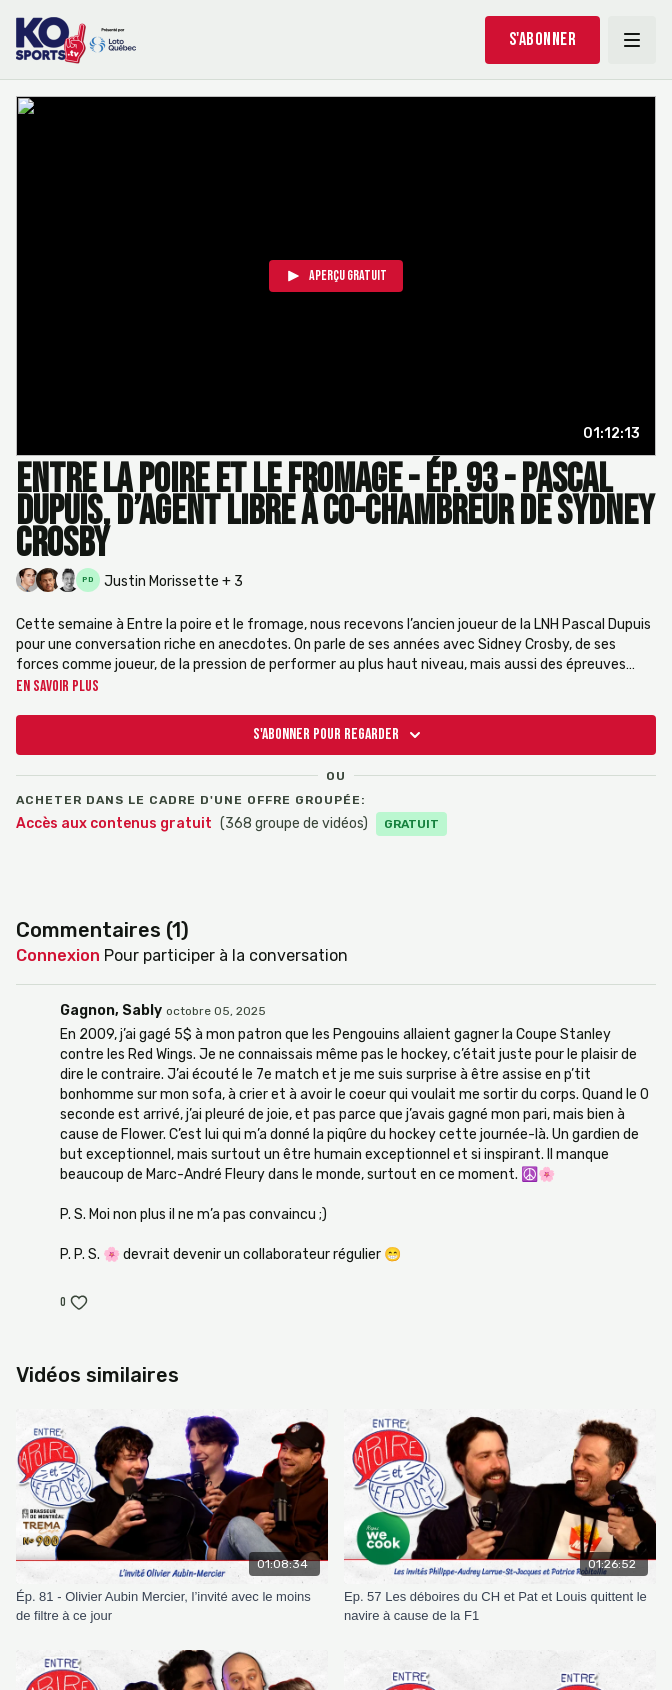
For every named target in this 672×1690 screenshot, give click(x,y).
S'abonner (543, 39)
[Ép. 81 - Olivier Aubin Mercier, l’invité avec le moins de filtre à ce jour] (172, 1606)
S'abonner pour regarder (340, 735)
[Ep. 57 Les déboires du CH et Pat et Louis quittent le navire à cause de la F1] (500, 1606)
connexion (58, 955)
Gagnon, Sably (111, 1010)
